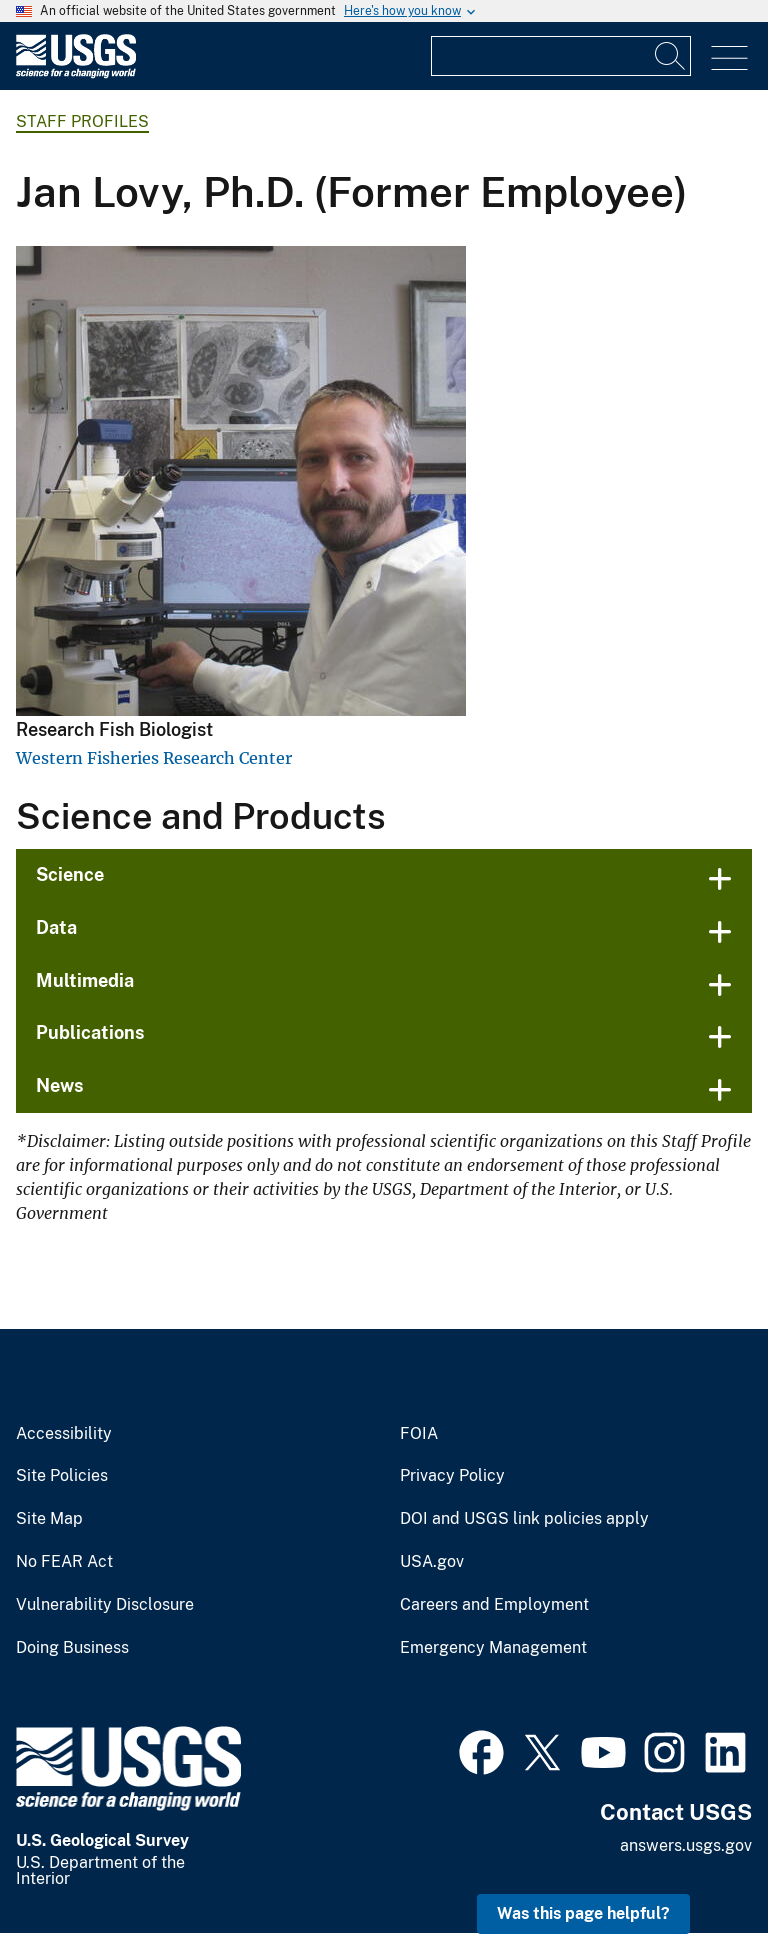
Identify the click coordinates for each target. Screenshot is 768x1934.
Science (70, 874)
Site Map (49, 1519)
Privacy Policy (452, 1476)
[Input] (561, 56)
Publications (90, 1032)
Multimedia (85, 980)
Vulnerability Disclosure (105, 1605)
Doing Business (72, 1648)
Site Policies (62, 1476)
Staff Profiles (82, 121)
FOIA (419, 1434)
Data (56, 927)
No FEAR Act (64, 1562)
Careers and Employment (494, 1605)
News (60, 1085)
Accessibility (64, 1434)
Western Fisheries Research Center (154, 758)
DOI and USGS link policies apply (524, 1519)
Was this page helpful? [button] (583, 1913)
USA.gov (432, 1562)
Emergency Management (493, 1648)
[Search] (671, 56)
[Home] (76, 73)
